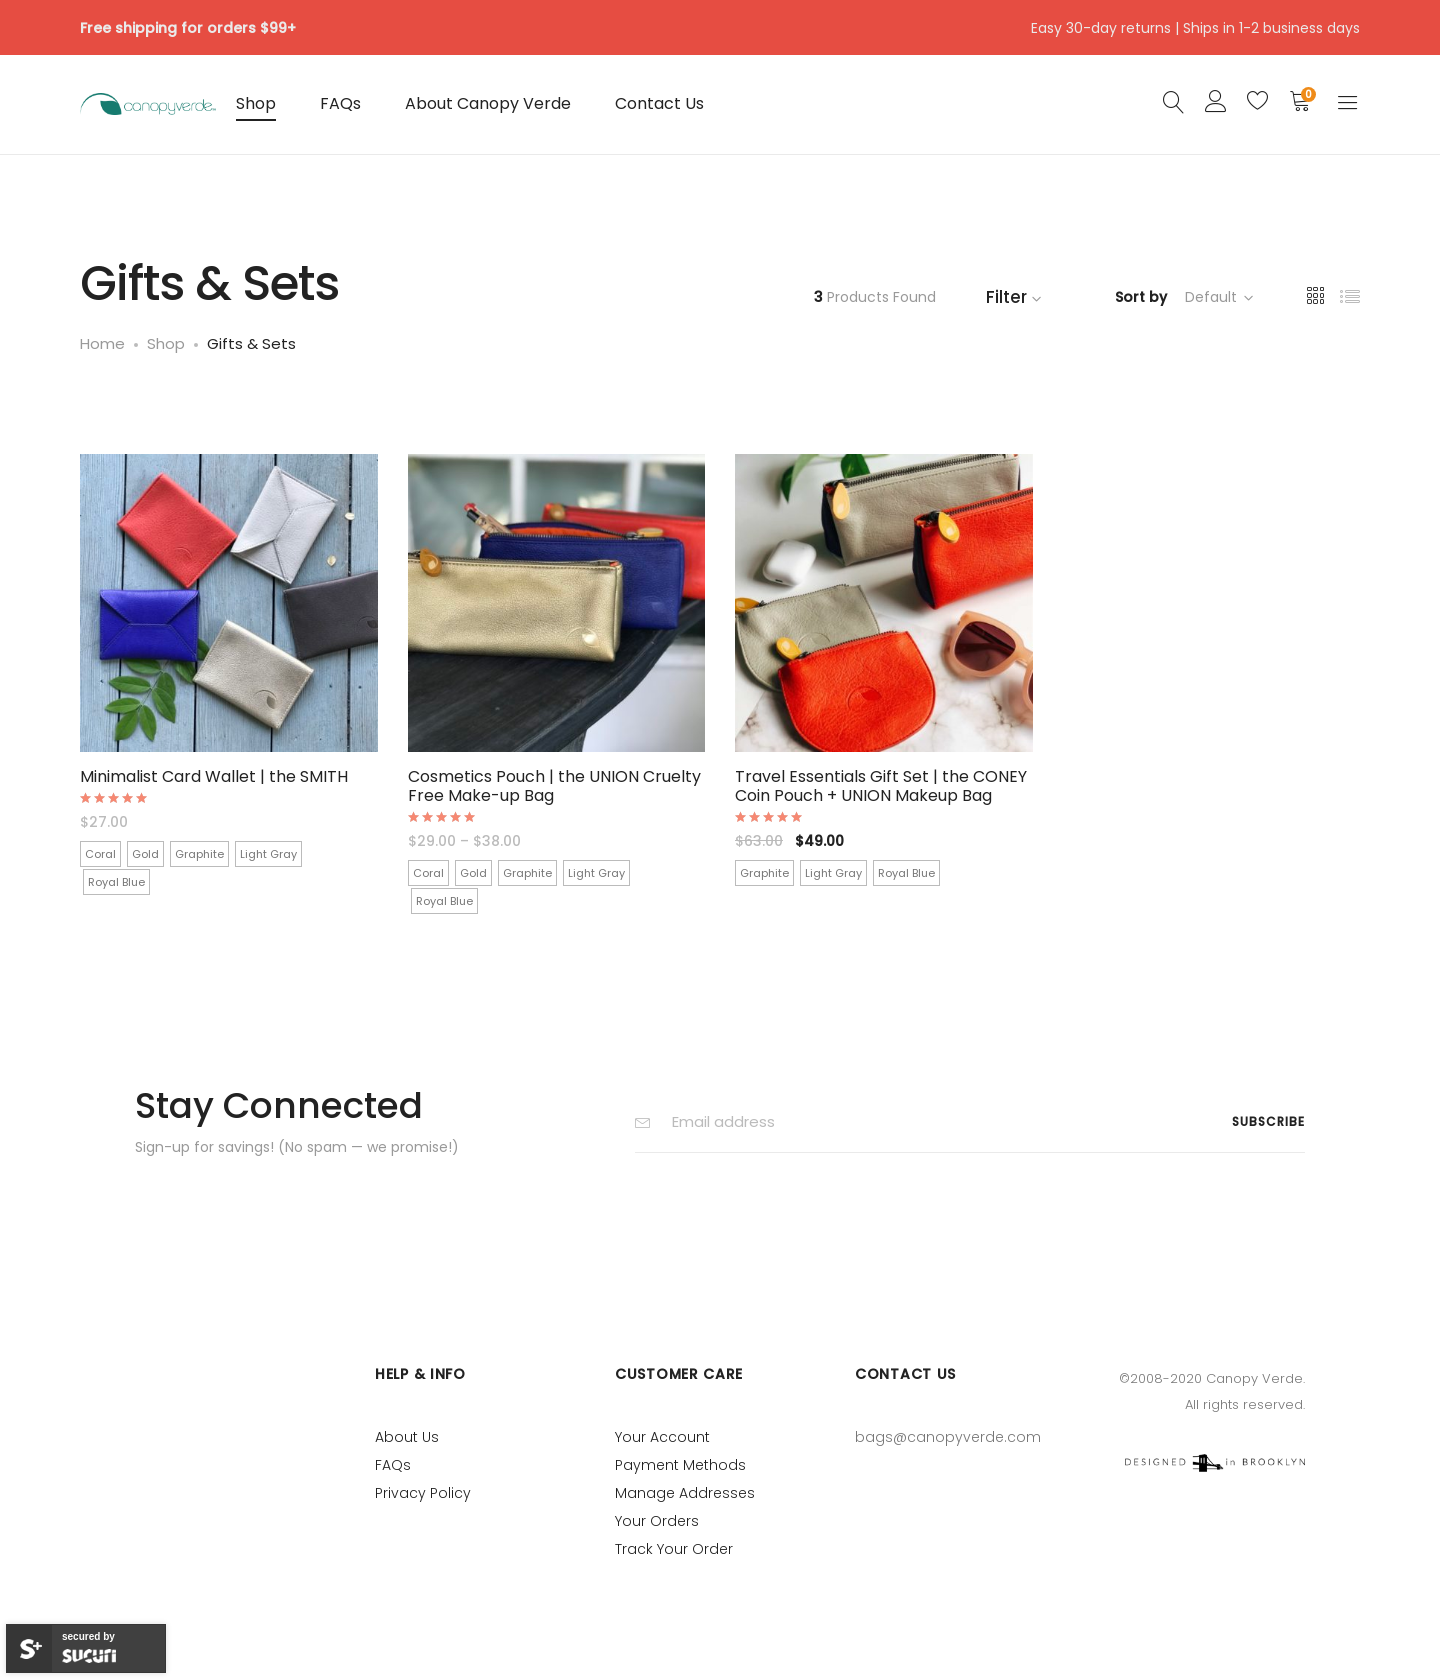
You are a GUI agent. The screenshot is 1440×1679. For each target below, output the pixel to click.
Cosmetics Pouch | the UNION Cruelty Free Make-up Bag (554, 786)
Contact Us (659, 103)
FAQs (340, 103)
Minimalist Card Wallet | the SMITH (214, 776)
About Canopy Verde (488, 103)
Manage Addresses (685, 1493)
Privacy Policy (423, 1493)
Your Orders (657, 1521)
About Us (407, 1437)
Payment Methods (680, 1465)
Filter (1015, 297)
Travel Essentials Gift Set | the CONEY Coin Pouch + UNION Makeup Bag (881, 786)
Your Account (662, 1437)
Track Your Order (674, 1549)
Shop (256, 103)
